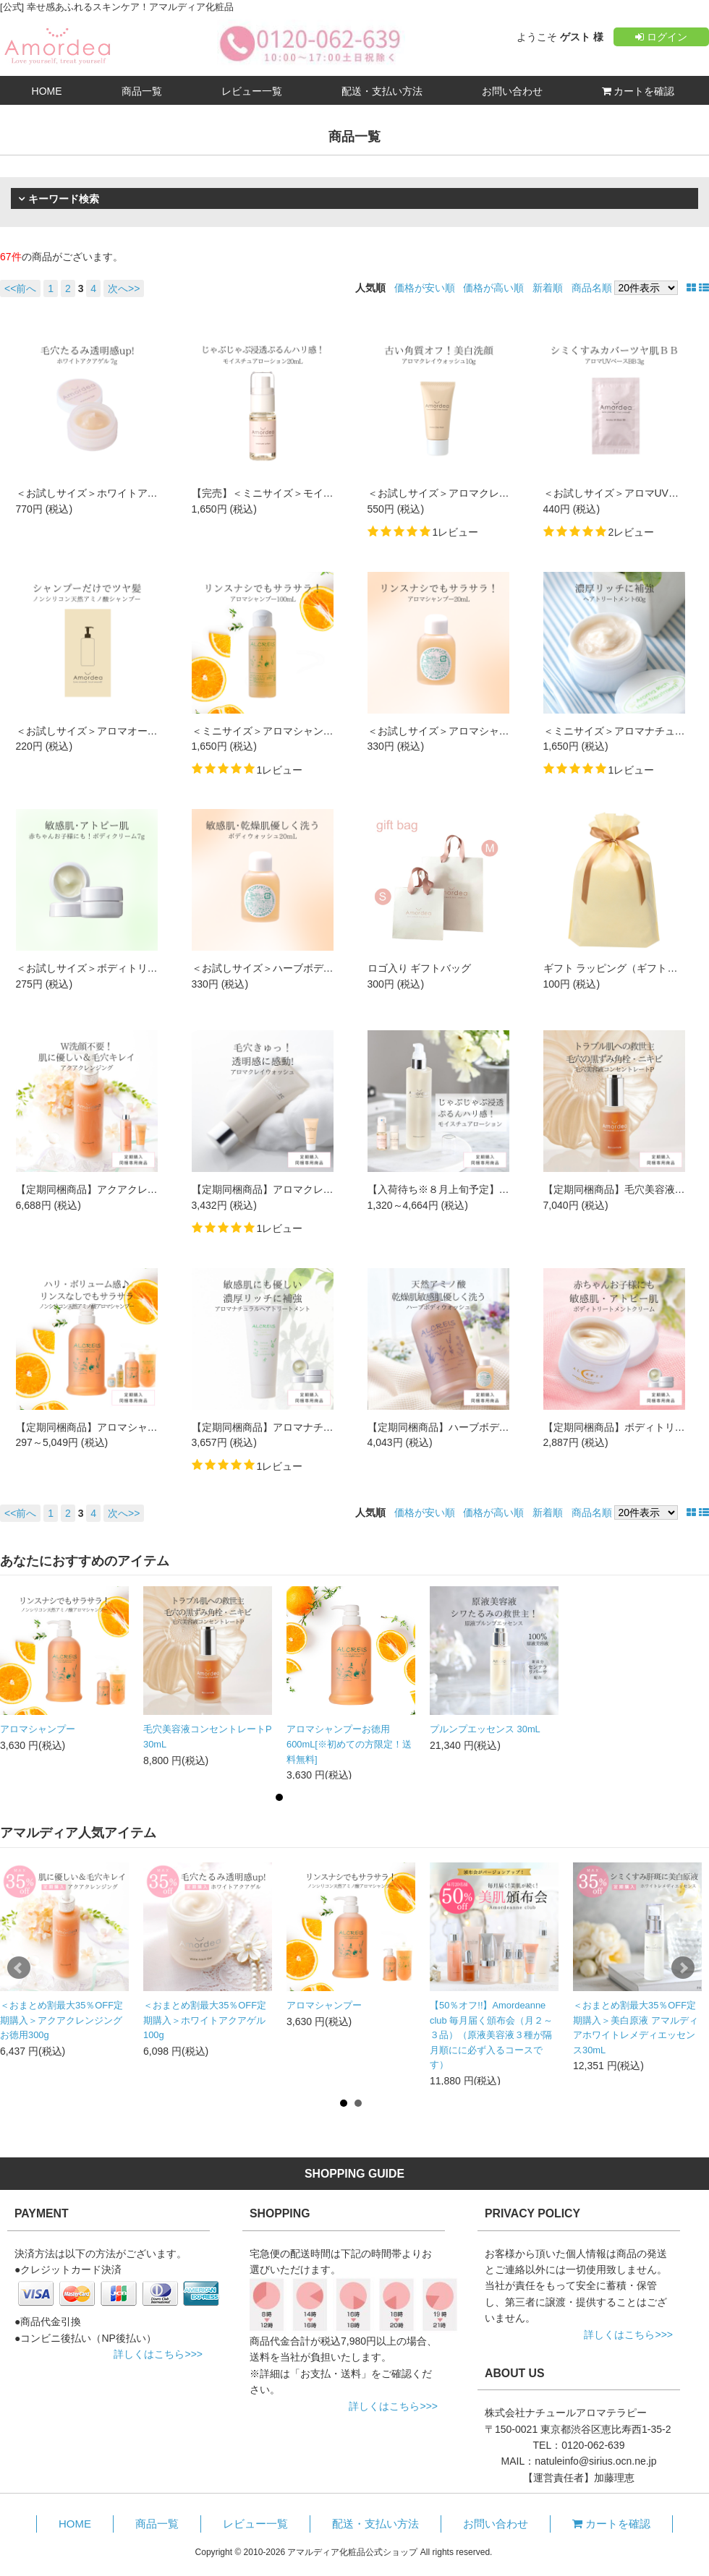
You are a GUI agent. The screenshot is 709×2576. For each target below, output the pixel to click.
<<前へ (20, 288)
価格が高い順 (493, 288)
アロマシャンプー (37, 1729)
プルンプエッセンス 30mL (485, 1729)
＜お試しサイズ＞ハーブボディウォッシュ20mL (300, 968)
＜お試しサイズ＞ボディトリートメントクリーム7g (133, 968)
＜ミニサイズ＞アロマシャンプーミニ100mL (293, 731)
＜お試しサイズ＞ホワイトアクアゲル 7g (109, 493)
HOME (47, 91)
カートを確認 (638, 91)
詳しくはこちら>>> (158, 2354)
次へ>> (124, 288)
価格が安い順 (424, 288)
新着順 (547, 288)
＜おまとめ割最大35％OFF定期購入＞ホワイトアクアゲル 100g (204, 2020)
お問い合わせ (512, 91)
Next (683, 1968)
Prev (18, 1968)
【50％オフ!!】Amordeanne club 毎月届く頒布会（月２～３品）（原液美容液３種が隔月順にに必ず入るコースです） (491, 2035)
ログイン (661, 37)
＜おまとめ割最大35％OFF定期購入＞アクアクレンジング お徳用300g (61, 2020)
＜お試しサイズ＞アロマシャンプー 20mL (463, 731)
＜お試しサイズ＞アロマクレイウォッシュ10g (472, 493)
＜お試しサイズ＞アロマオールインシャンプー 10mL (136, 731)
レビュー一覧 (251, 91)
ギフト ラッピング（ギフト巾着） (620, 968)
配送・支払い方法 (382, 91)
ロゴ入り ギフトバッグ (420, 968)
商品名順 (592, 288)
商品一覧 (142, 91)
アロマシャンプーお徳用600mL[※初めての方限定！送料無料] (349, 1744)
